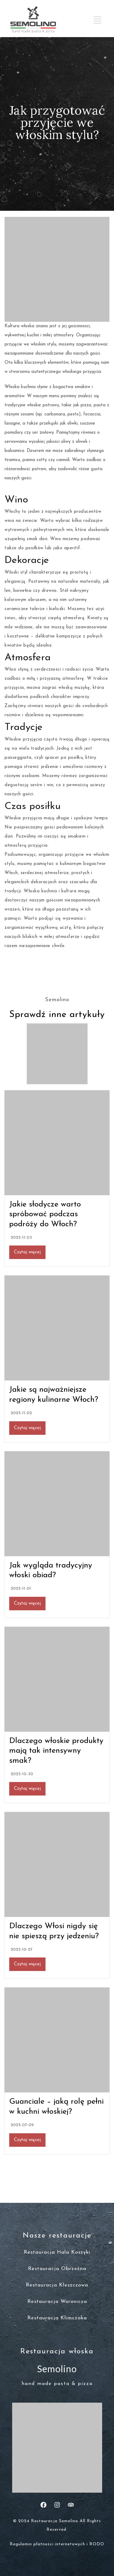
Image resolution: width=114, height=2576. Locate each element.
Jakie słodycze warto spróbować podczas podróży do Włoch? (45, 1214)
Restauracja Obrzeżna (57, 2268)
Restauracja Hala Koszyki (57, 2252)
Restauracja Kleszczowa (57, 2285)
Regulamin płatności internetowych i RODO (57, 2544)
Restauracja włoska (57, 2351)
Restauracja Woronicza (57, 2301)
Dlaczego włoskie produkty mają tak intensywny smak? (56, 1751)
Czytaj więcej (27, 1252)
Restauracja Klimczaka (57, 2318)
